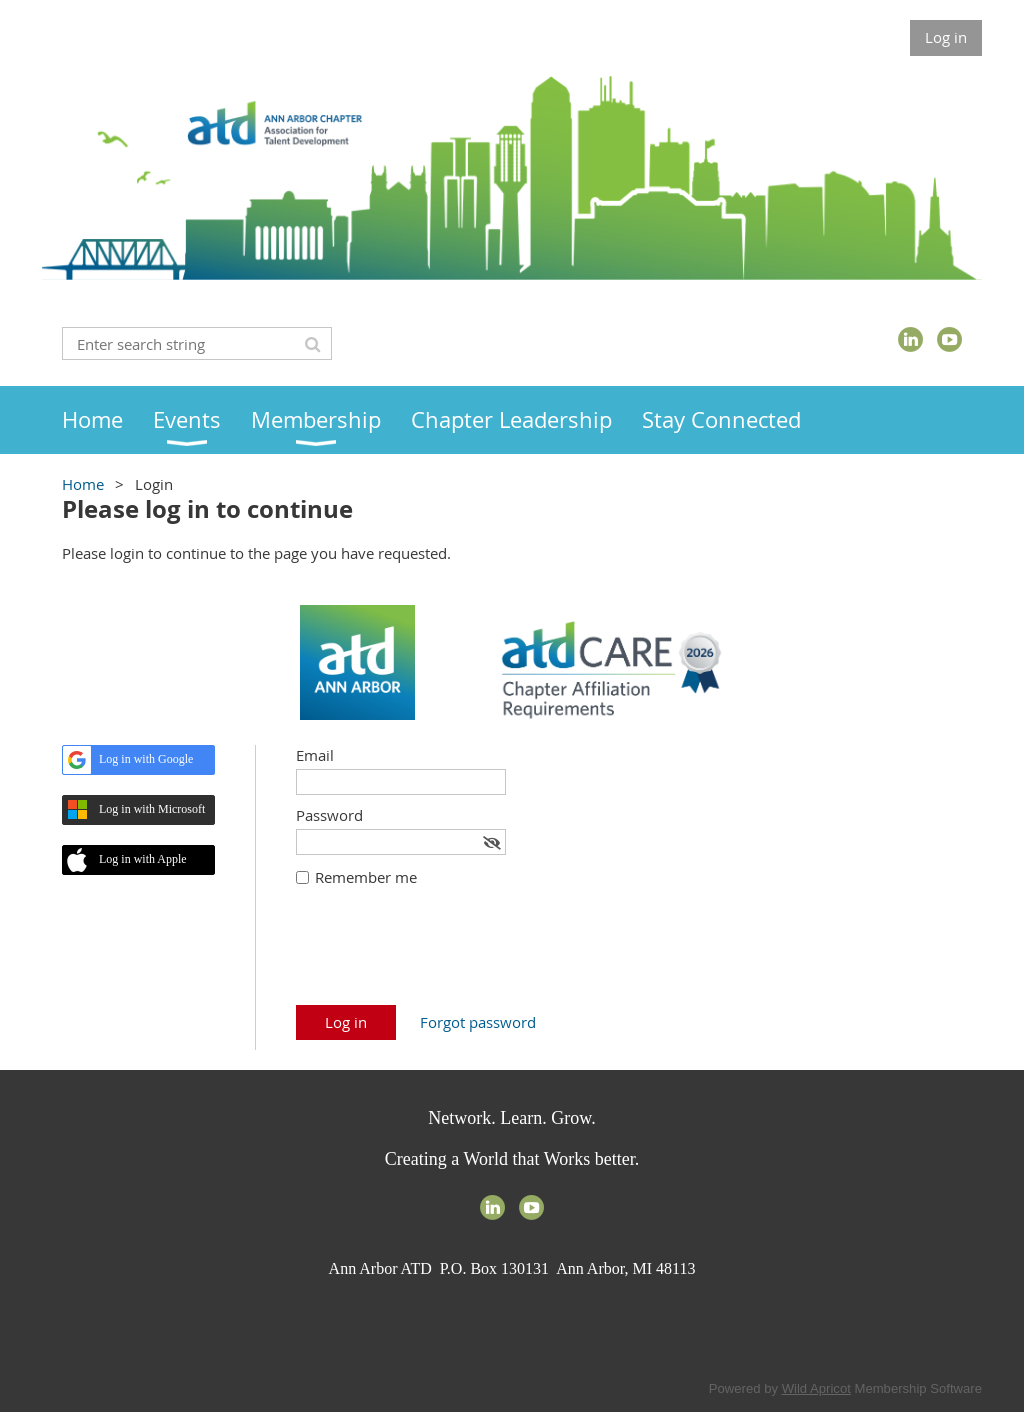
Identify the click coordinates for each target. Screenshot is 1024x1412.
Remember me (366, 877)
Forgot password (478, 1022)
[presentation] (448, 956)
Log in (946, 37)
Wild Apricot (816, 1388)
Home (83, 484)
